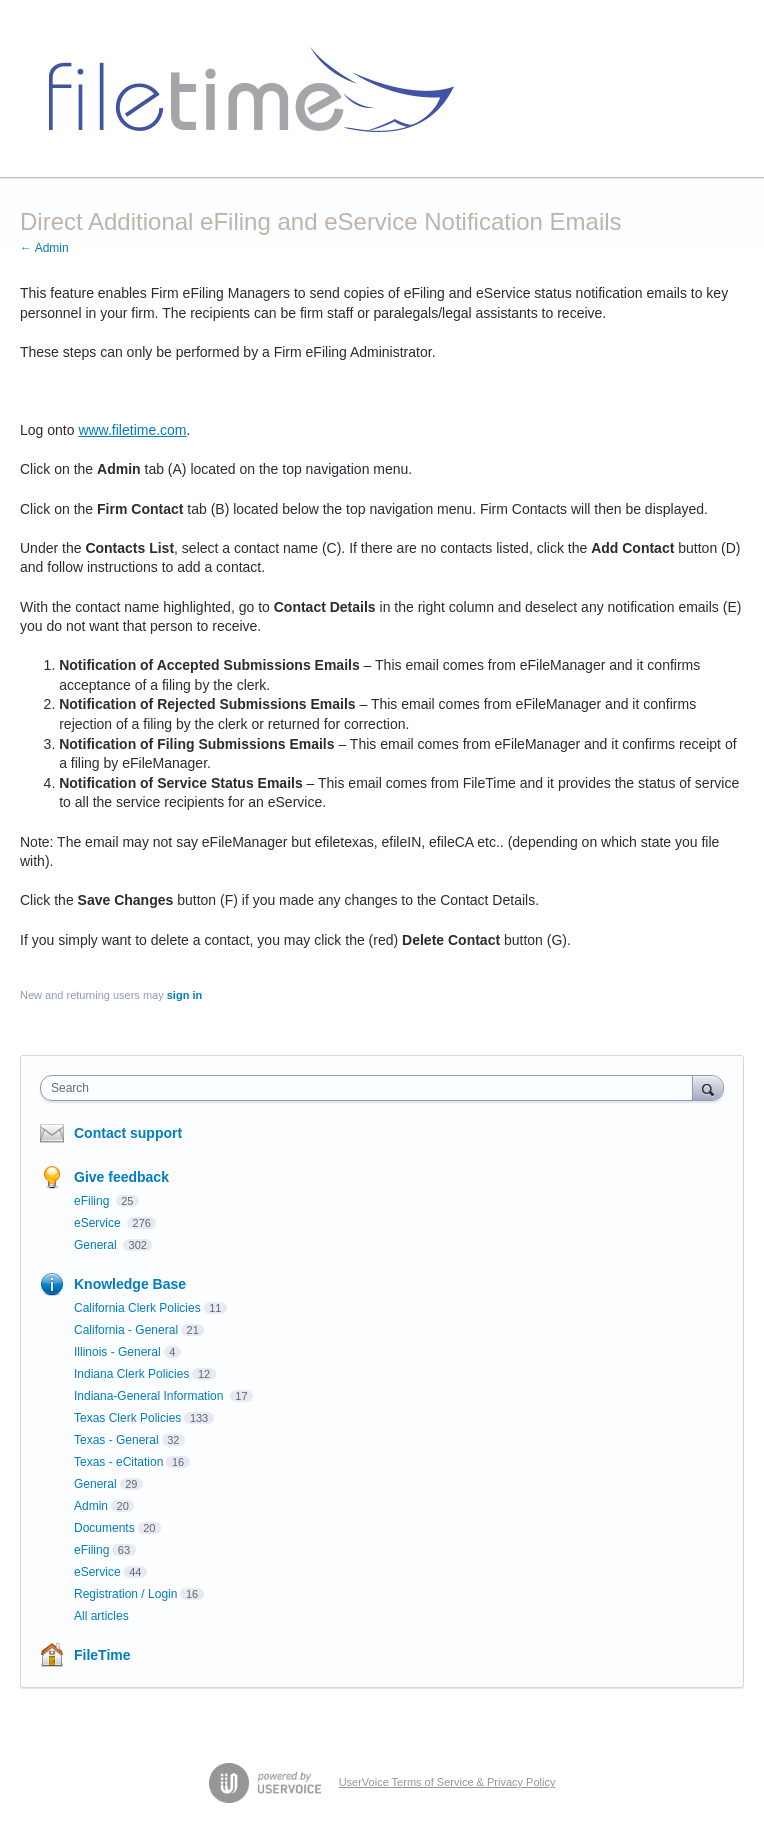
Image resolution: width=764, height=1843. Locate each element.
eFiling (93, 1201)
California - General (126, 1330)
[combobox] (371, 1088)
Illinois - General (117, 1352)
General (97, 1245)
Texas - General (116, 1440)
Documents (104, 1528)
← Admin (44, 248)
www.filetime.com (132, 430)
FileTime (102, 1655)
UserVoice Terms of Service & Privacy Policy (447, 1782)
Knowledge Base (130, 1284)
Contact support (128, 1133)
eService (99, 1223)
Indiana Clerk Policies (131, 1374)
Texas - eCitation (118, 1462)
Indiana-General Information (150, 1396)
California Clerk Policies (137, 1308)
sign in (184, 995)
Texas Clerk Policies (127, 1418)
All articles (101, 1616)
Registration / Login (125, 1594)
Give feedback (121, 1177)
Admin (91, 1506)
